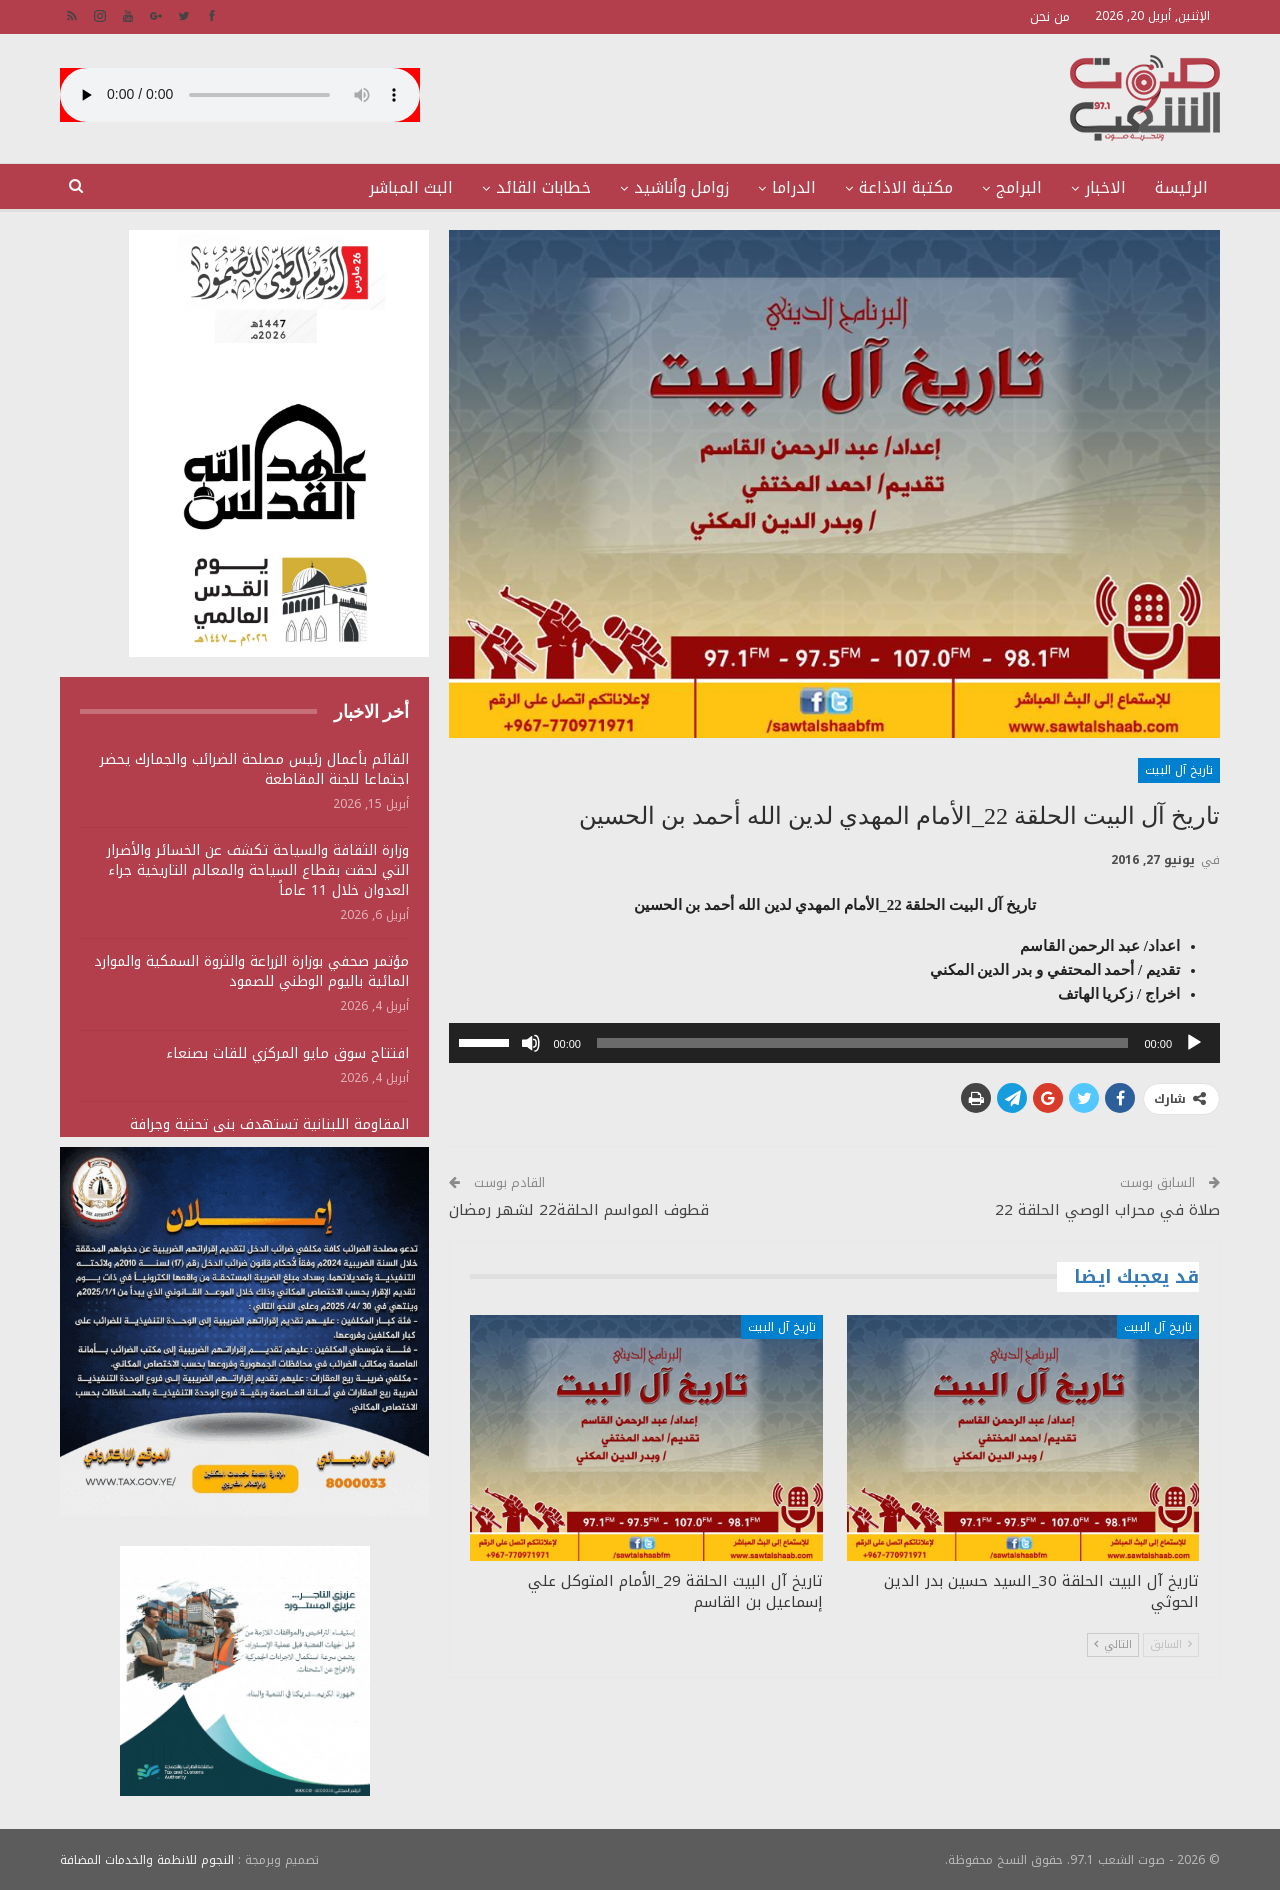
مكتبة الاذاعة (906, 187)
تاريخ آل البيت (1179, 770)
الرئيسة (1181, 187)
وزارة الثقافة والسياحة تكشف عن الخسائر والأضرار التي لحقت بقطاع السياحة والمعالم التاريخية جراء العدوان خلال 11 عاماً (258, 870)
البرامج (1019, 187)
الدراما (794, 187)
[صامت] (531, 1043)
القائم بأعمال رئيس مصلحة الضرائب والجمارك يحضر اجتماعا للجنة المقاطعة (254, 769)
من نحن (1050, 16)
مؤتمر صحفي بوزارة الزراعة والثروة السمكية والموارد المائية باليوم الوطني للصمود (251, 971)
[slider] (863, 1043)
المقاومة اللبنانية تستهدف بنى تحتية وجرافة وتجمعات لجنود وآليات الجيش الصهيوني (269, 1134)
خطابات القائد (543, 187)
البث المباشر (411, 187)
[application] (834, 1043)
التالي (1113, 1644)
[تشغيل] (1194, 1043)
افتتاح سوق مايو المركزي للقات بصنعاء (287, 1053)
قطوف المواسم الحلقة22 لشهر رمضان (579, 1210)
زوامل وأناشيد (681, 187)
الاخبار (1105, 187)
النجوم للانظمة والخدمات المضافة (147, 1859)
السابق (1171, 1644)
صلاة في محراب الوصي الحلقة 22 (1107, 1210)
